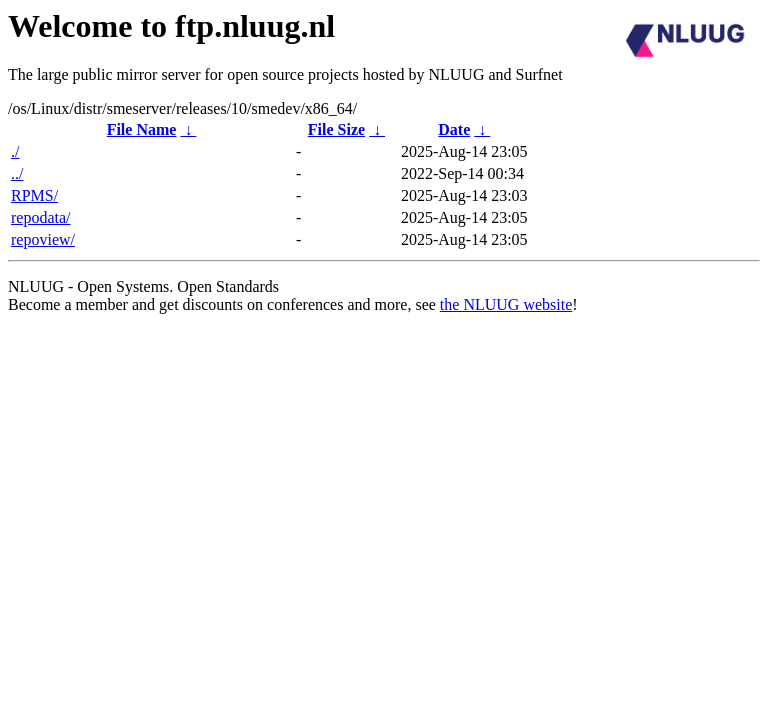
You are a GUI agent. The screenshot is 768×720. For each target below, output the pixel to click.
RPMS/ (34, 195)
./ (15, 151)
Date (454, 129)
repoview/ (43, 239)
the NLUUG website (506, 304)
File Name (142, 129)
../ (17, 173)
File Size (336, 129)
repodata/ (41, 217)
